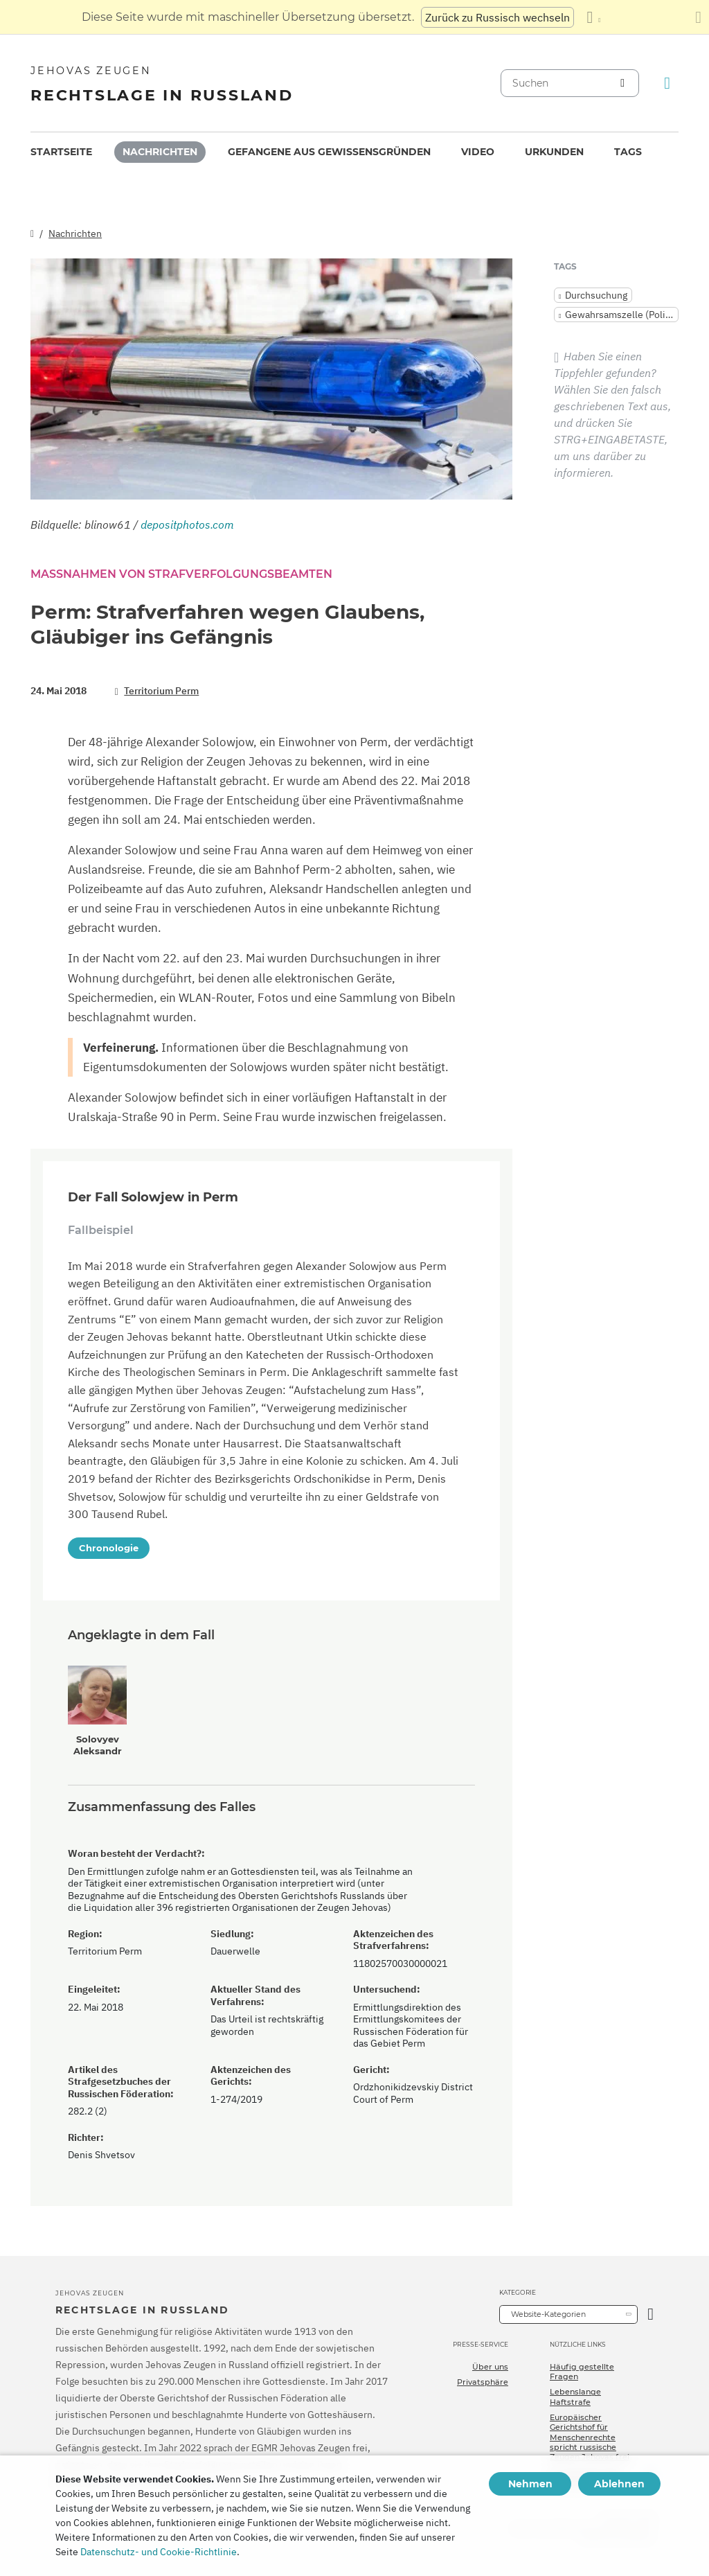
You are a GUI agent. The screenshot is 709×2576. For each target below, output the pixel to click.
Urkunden (554, 151)
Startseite (61, 151)
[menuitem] (61, 152)
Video (477, 151)
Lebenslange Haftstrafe (575, 2396)
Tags (628, 151)
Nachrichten (160, 151)
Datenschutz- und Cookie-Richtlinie (158, 2552)
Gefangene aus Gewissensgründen (329, 151)
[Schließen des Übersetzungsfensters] (698, 17)
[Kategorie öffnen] (650, 2314)
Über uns (490, 2367)
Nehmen (530, 2484)
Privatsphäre (482, 2382)
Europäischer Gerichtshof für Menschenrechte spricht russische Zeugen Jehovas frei (589, 2437)
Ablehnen (619, 2484)
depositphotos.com (187, 524)
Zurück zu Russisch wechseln (497, 17)
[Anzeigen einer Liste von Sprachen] (593, 17)
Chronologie (108, 1547)
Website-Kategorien (548, 2314)
